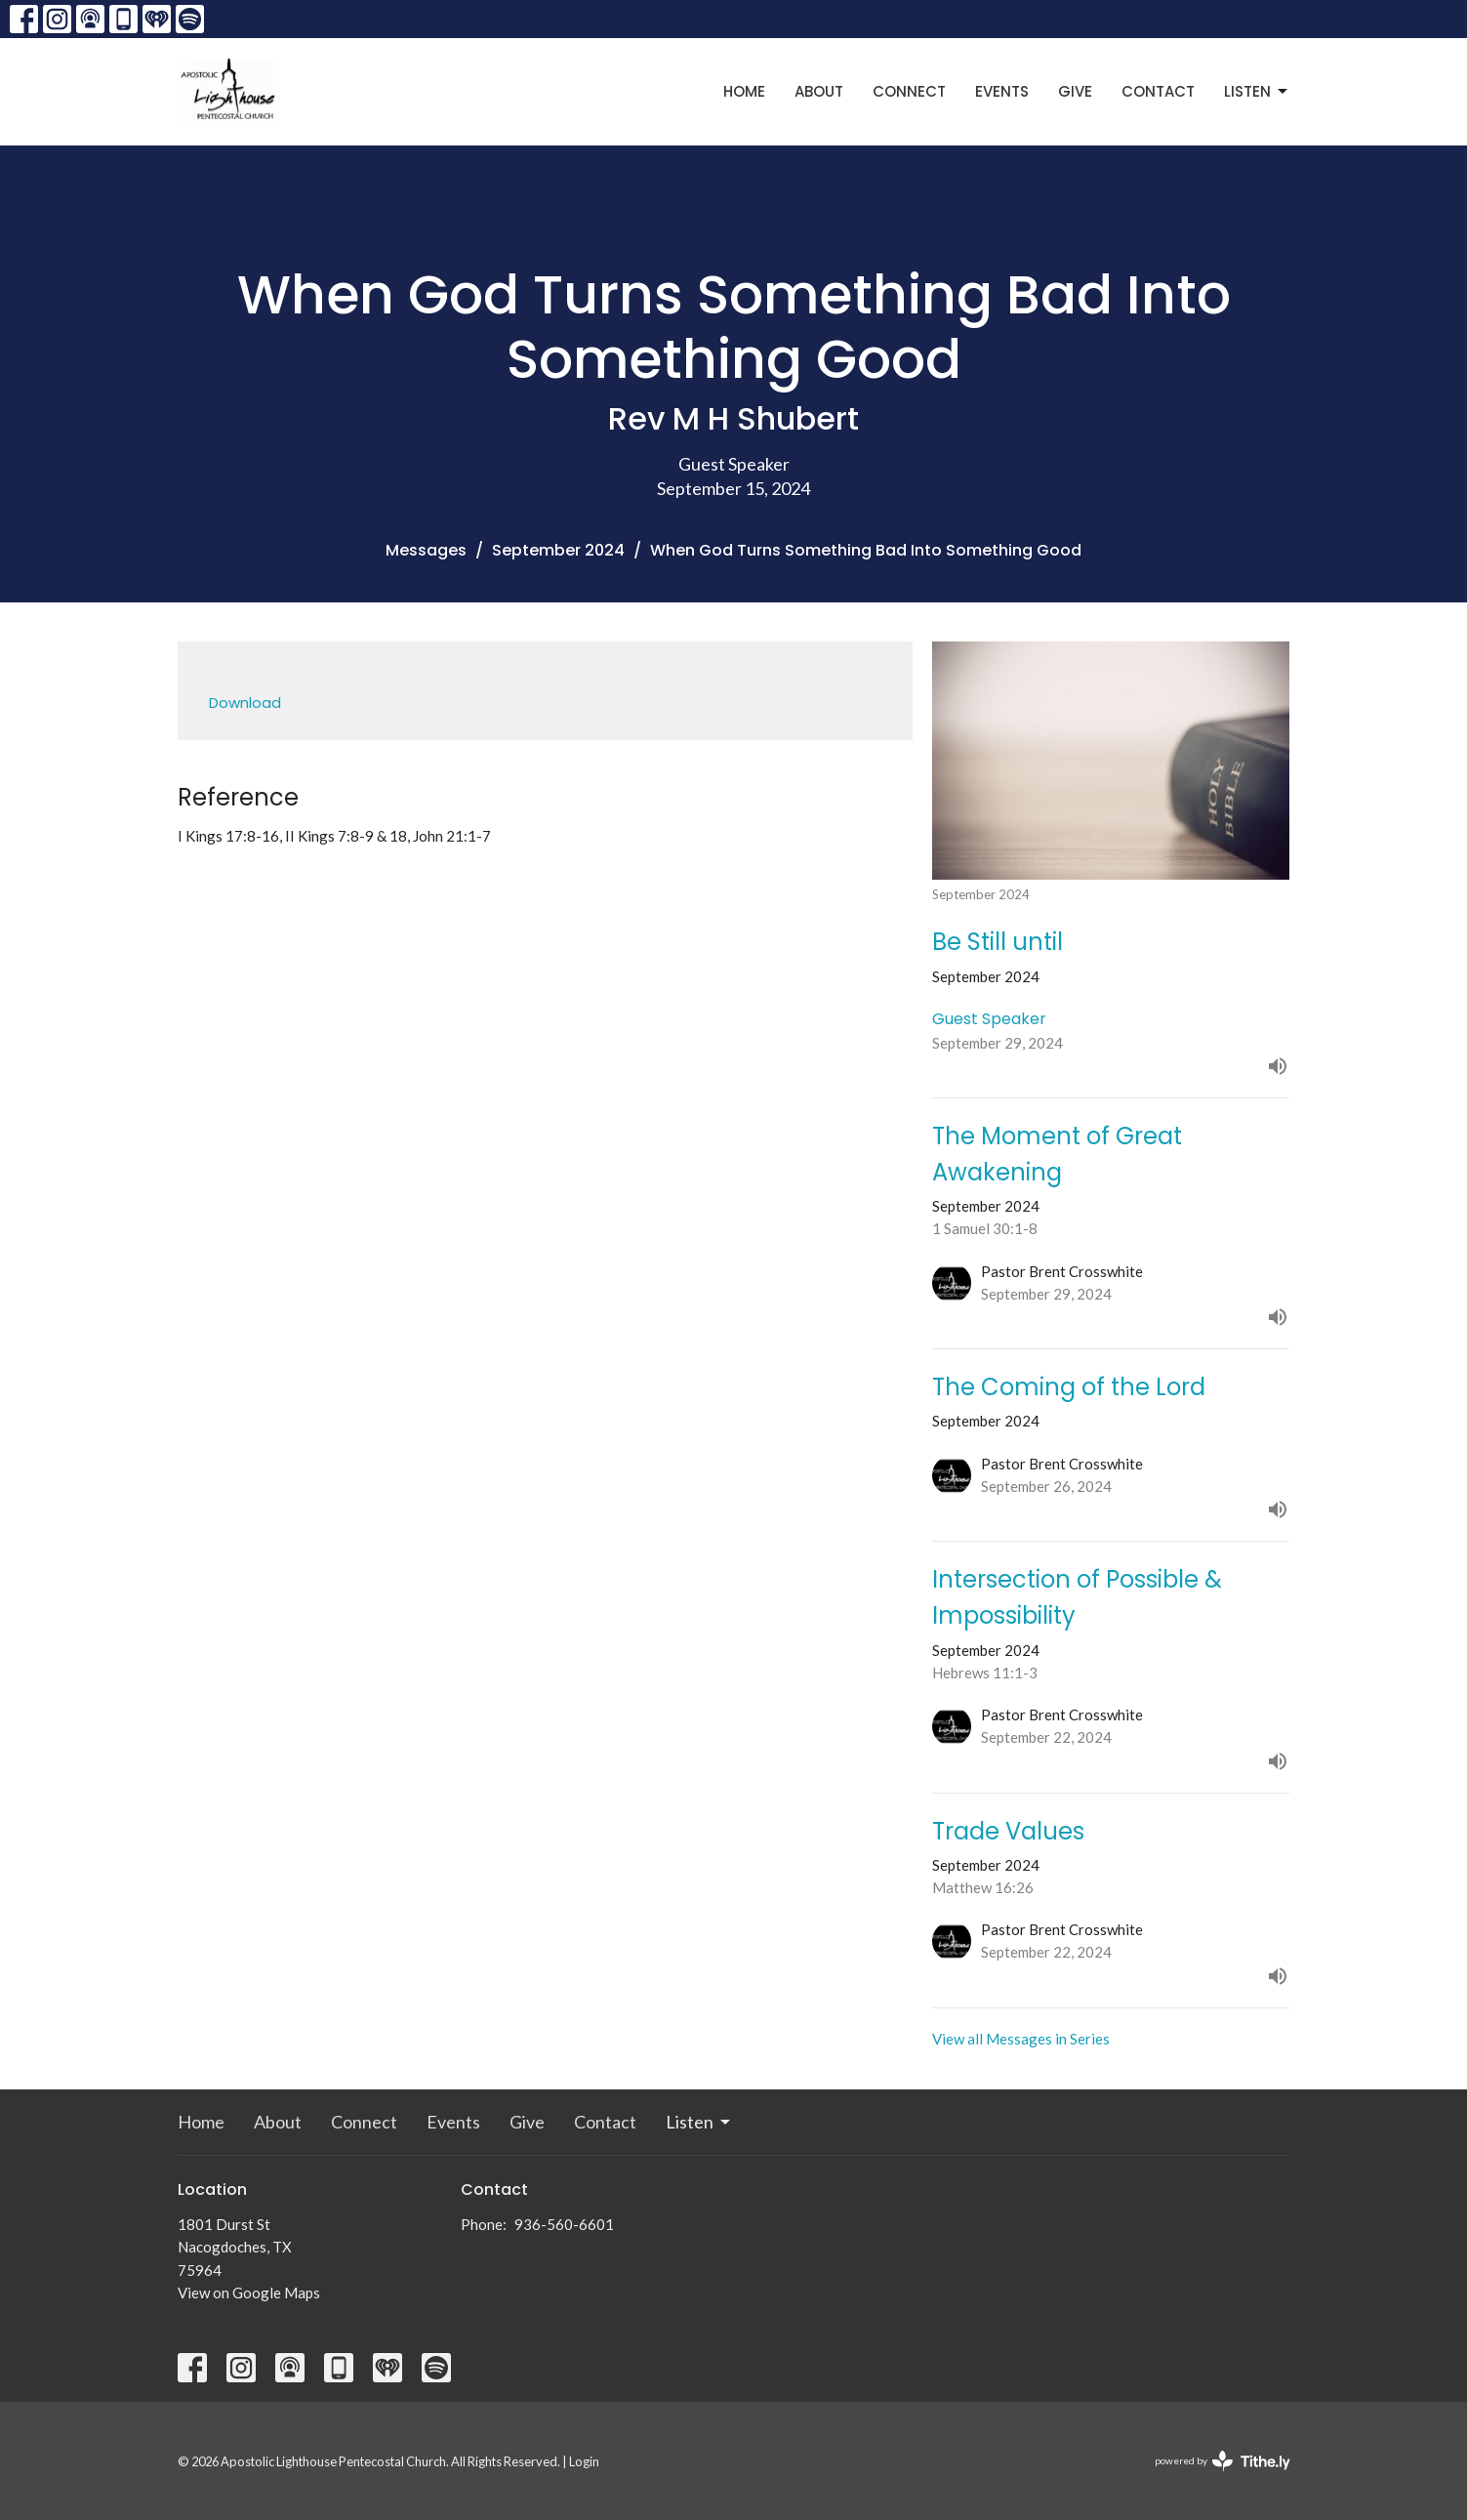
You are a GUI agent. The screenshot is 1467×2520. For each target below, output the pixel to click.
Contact (1158, 91)
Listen (1257, 91)
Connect (909, 91)
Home (744, 91)
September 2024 (558, 550)
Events (1002, 91)
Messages (426, 550)
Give (1075, 91)
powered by (1222, 2460)
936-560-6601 (564, 2224)
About (819, 91)
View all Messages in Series (1021, 2038)
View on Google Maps (249, 2292)
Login (584, 2461)
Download (245, 702)
